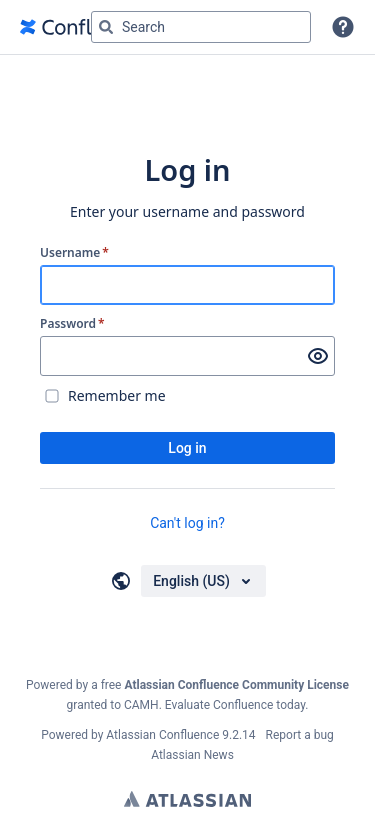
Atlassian (187, 799)
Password (72, 324)
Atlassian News (192, 755)
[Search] (106, 27)
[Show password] (318, 356)
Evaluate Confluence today (235, 705)
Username (74, 253)
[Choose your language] (203, 581)
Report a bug (300, 735)
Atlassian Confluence (162, 735)
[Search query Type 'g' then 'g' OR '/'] (201, 27)
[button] (343, 27)
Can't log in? (187, 523)
